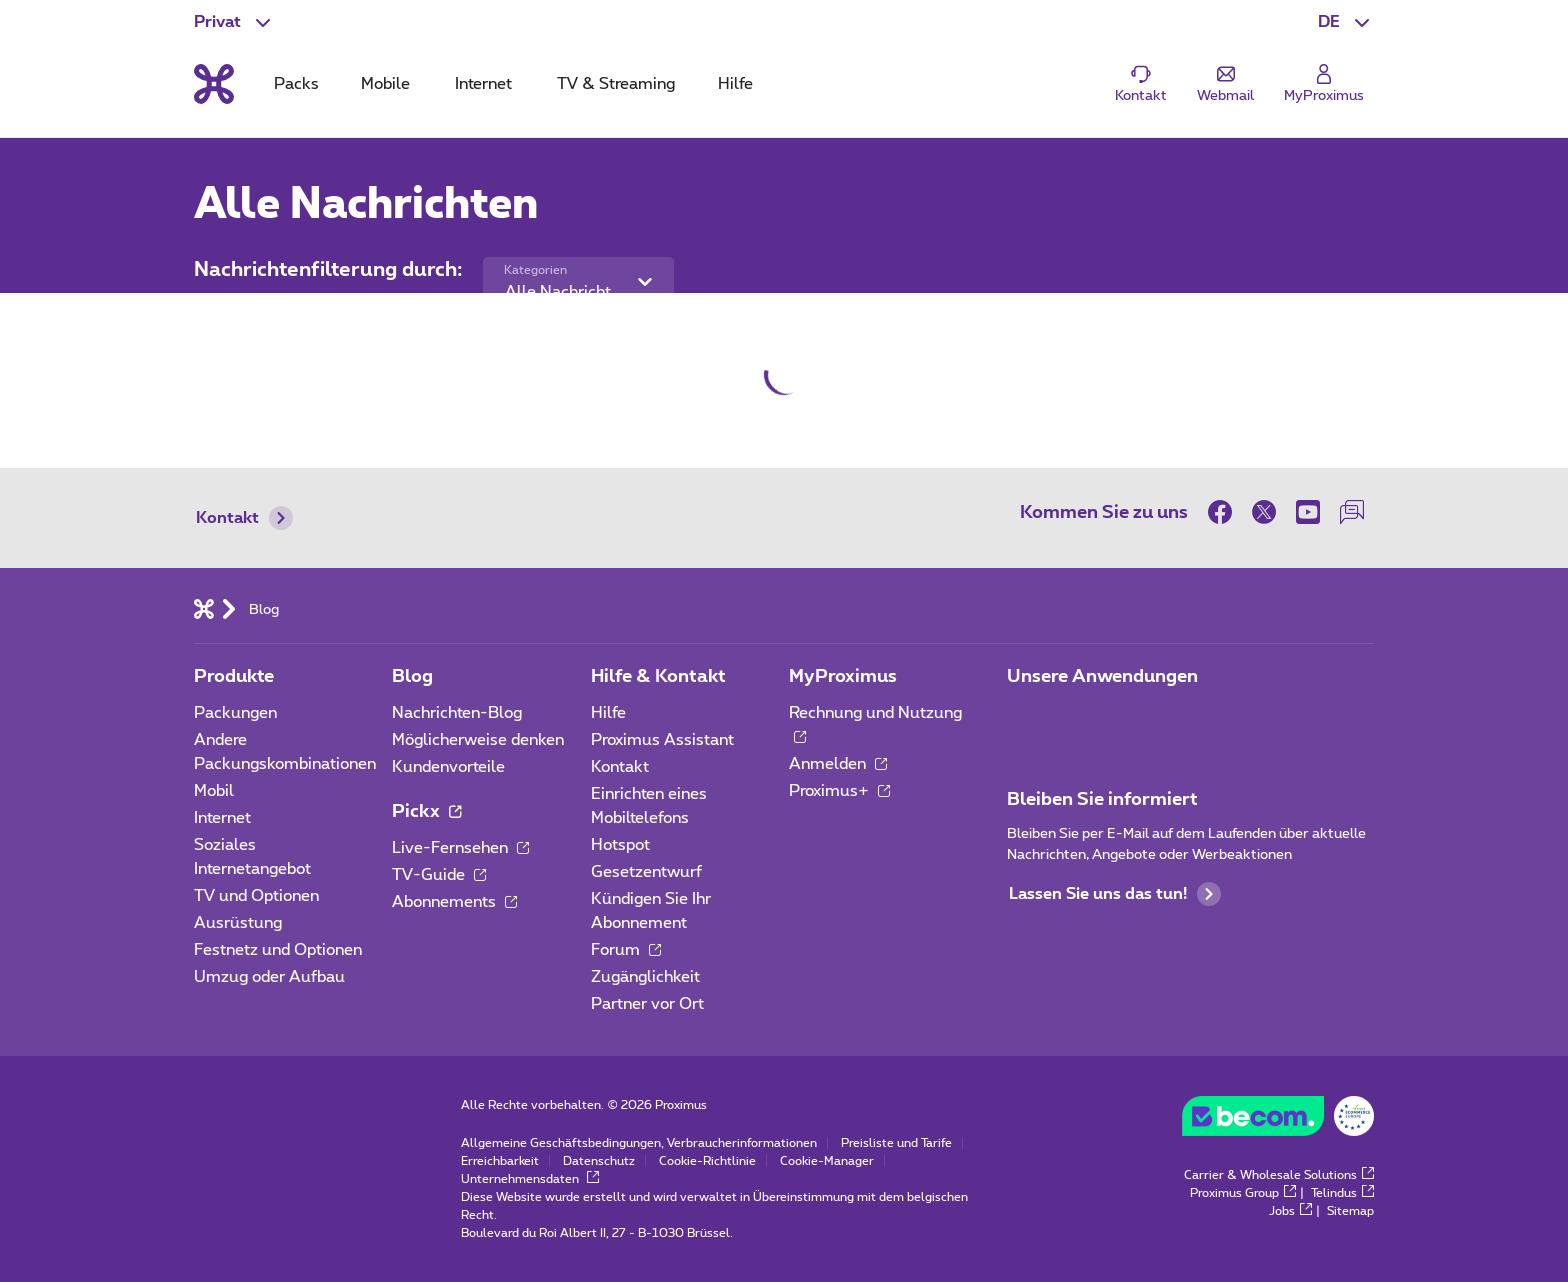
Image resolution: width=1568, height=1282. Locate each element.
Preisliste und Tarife (896, 1143)
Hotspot (620, 845)
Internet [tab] (483, 84)
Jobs (1290, 1211)
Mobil (214, 791)
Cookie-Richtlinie (707, 1161)
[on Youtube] (1308, 512)
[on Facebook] (1225, 512)
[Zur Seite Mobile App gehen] (1025, 719)
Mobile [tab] (385, 84)
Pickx (426, 812)
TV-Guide (439, 875)
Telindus (1342, 1193)
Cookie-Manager (827, 1161)
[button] (1346, 22)
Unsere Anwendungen (1102, 677)
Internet (222, 818)
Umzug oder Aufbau (269, 977)
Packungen (235, 713)
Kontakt (244, 518)
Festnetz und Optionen (278, 950)
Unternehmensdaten (530, 1179)
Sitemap (1350, 1211)
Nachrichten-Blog (457, 713)
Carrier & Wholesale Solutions (1279, 1175)
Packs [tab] (296, 84)
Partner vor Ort (647, 1004)
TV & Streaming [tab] (616, 84)
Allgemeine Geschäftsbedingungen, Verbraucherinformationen (639, 1143)
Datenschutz (599, 1161)
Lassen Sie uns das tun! (1115, 894)
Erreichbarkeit (500, 1161)
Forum (626, 950)
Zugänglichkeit (645, 977)
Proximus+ (839, 791)
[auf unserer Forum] (1352, 512)
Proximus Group (1243, 1193)
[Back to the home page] (214, 84)
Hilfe (608, 713)
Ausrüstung (238, 923)
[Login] (1324, 84)
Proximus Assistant (662, 740)
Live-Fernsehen (460, 848)
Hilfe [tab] (735, 84)
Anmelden (838, 764)
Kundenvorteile (448, 767)
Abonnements (454, 902)
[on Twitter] (1264, 512)
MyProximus (843, 677)
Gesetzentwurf (646, 872)
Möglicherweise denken (478, 740)
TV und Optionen (256, 896)
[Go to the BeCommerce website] (1278, 1121)
